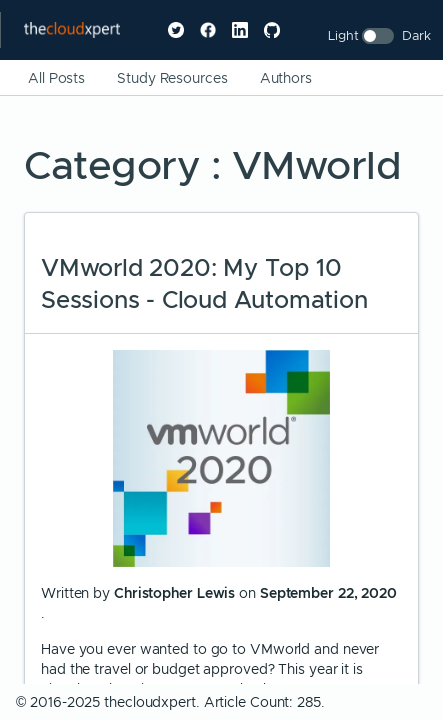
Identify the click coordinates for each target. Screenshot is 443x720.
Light (343, 35)
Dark (416, 35)
